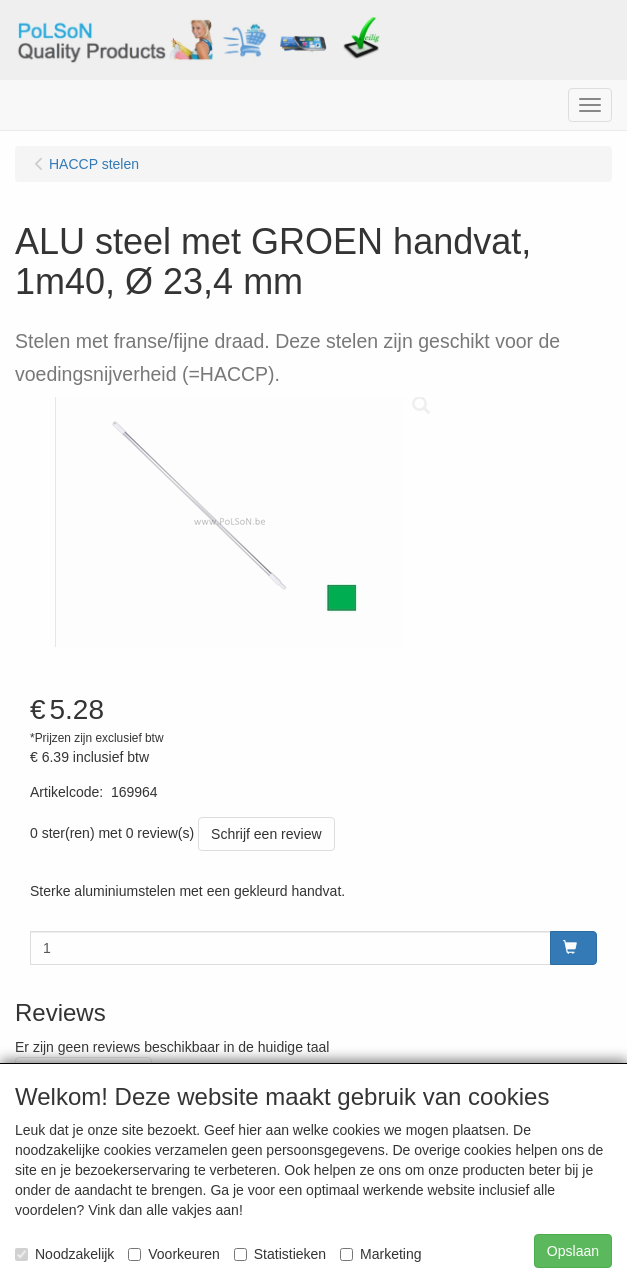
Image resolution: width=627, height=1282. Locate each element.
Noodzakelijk (64, 1254)
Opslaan (573, 1251)
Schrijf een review (266, 834)
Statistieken (280, 1254)
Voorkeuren (174, 1254)
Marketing (380, 1254)
